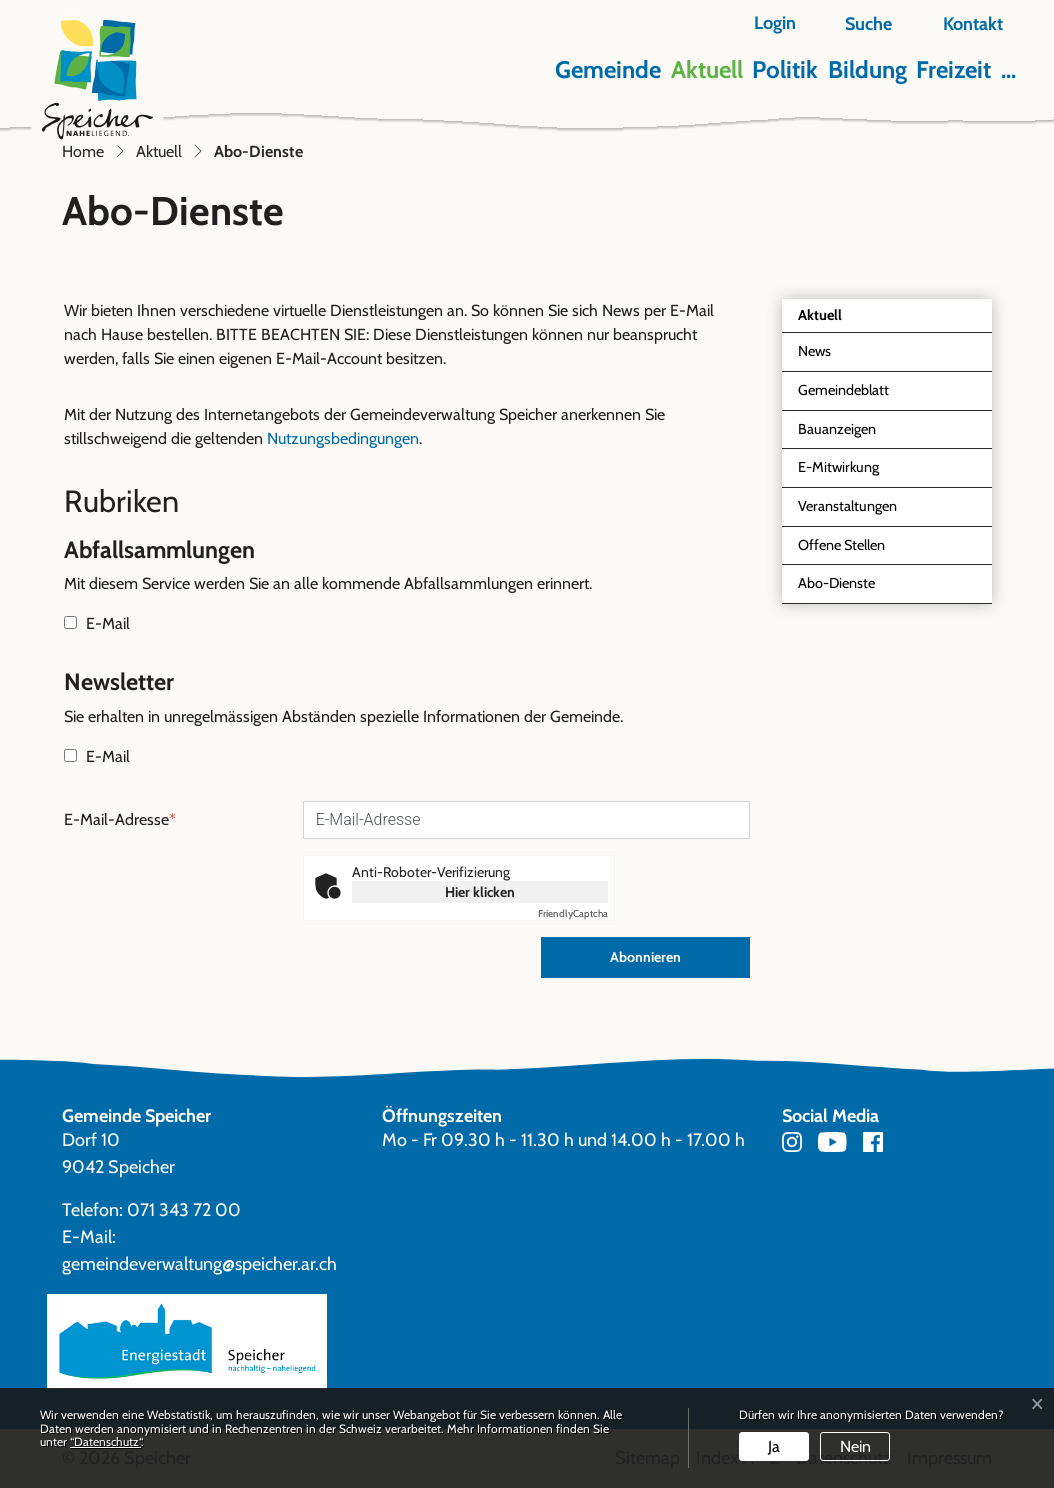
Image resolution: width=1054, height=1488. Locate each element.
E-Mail (97, 623)
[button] (857, 24)
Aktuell (707, 69)
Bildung (867, 69)
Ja (774, 1446)
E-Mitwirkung (838, 467)
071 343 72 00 (184, 1210)
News (814, 351)
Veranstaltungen (847, 506)
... (1008, 69)
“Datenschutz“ (105, 1441)
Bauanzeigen (837, 429)
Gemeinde (608, 69)
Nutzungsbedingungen (343, 438)
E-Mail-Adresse (120, 819)
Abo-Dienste (844, 588)
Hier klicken (480, 892)
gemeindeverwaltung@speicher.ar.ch (199, 1264)
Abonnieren (645, 957)
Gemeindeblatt (843, 390)
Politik (785, 69)
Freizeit (953, 69)
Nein (855, 1446)
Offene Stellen (841, 545)
